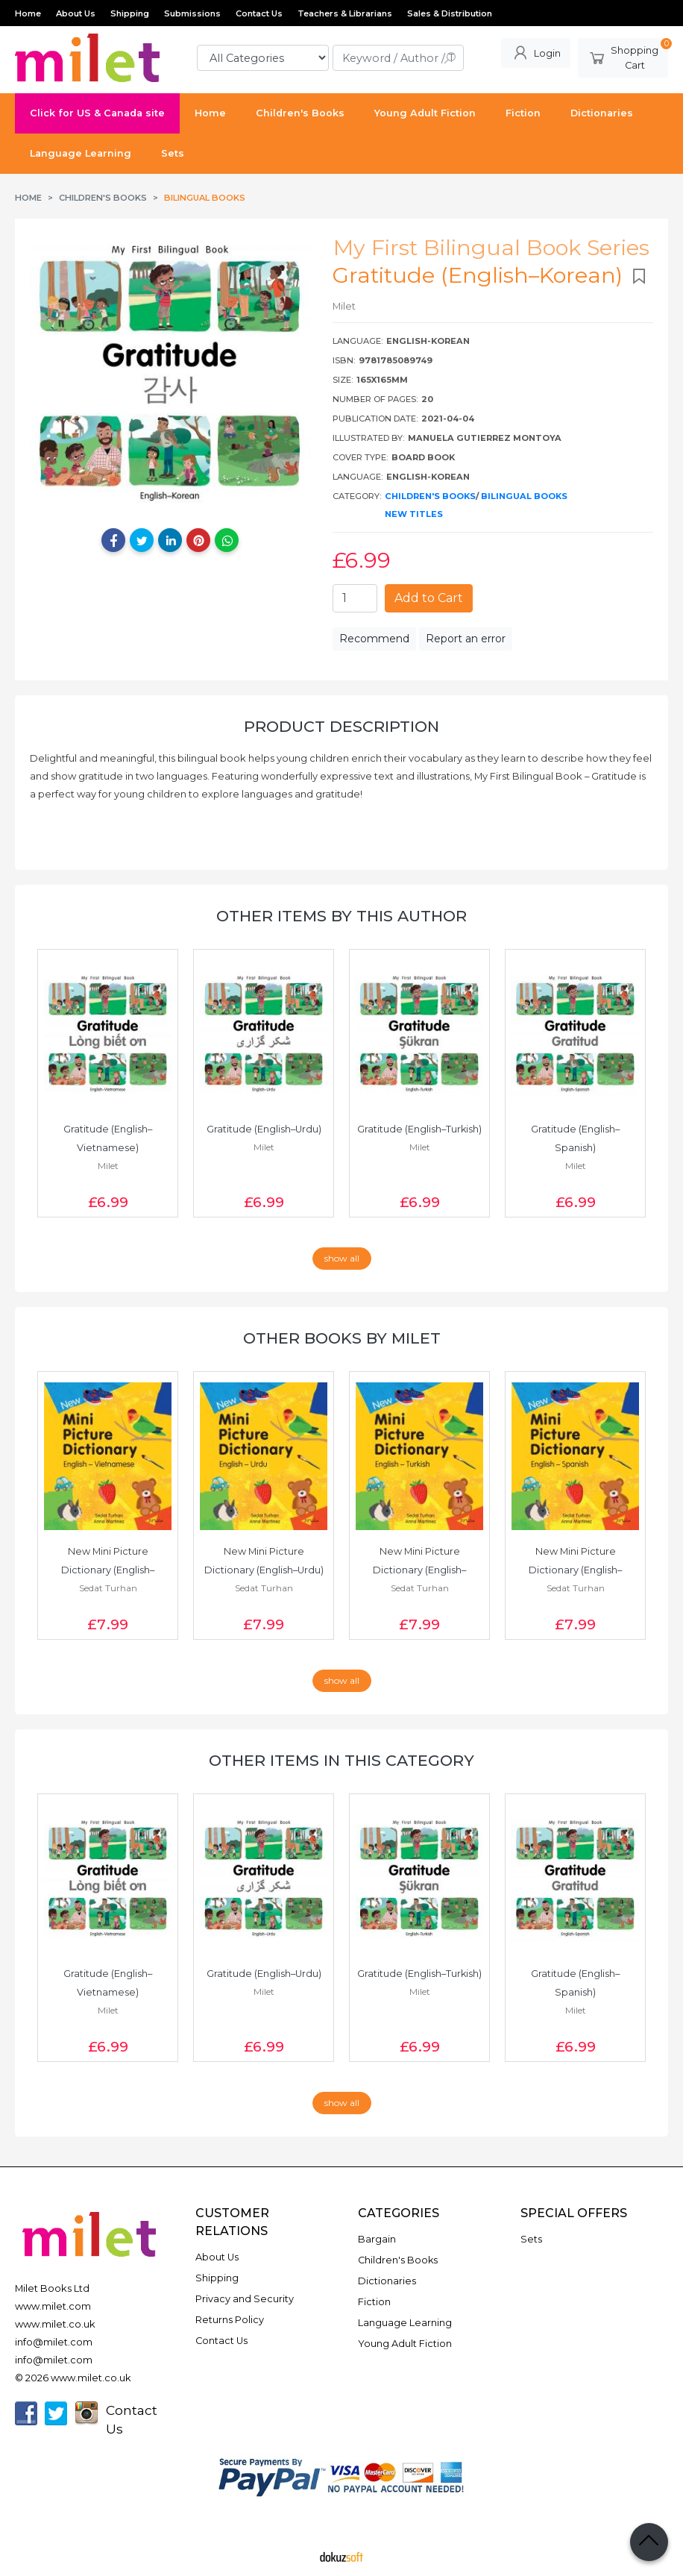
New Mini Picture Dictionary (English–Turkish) (419, 1570)
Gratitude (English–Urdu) (264, 1129)
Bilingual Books (524, 496)
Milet (108, 1165)
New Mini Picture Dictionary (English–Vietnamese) (107, 1570)
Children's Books (430, 496)
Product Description (341, 726)
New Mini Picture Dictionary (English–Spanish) (575, 1570)
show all (341, 1258)
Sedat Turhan (108, 1587)
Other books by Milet (342, 1338)
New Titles (414, 514)
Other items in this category (341, 1760)
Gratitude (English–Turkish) (419, 1129)
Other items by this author (341, 915)
